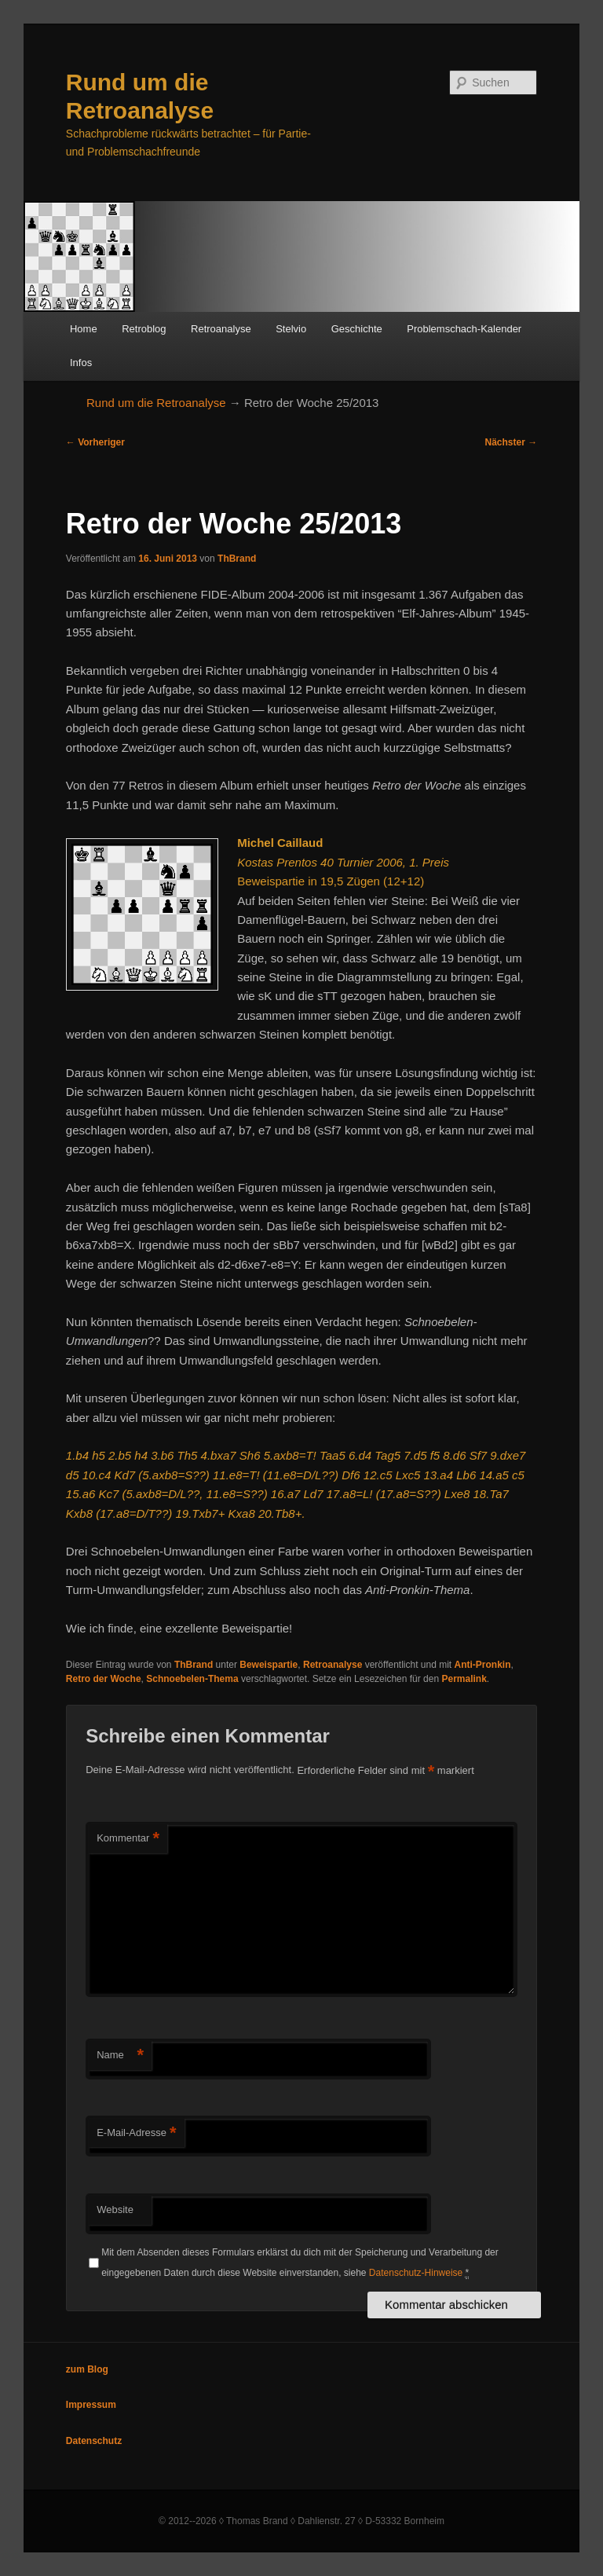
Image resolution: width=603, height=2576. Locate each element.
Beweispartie (268, 1664)
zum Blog (87, 2369)
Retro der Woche (103, 1678)
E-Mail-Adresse (136, 2133)
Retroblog (144, 329)
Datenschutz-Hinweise (415, 2272)
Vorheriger (95, 442)
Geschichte (356, 329)
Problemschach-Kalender (464, 329)
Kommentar (128, 1838)
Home (83, 329)
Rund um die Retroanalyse (156, 402)
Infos (81, 362)
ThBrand (236, 558)
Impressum (91, 2404)
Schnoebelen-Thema (192, 1678)
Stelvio (291, 329)
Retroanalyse (221, 329)
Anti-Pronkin (483, 1664)
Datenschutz (94, 2440)
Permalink (463, 1678)
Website (115, 2209)
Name (120, 2055)
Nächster (511, 442)
